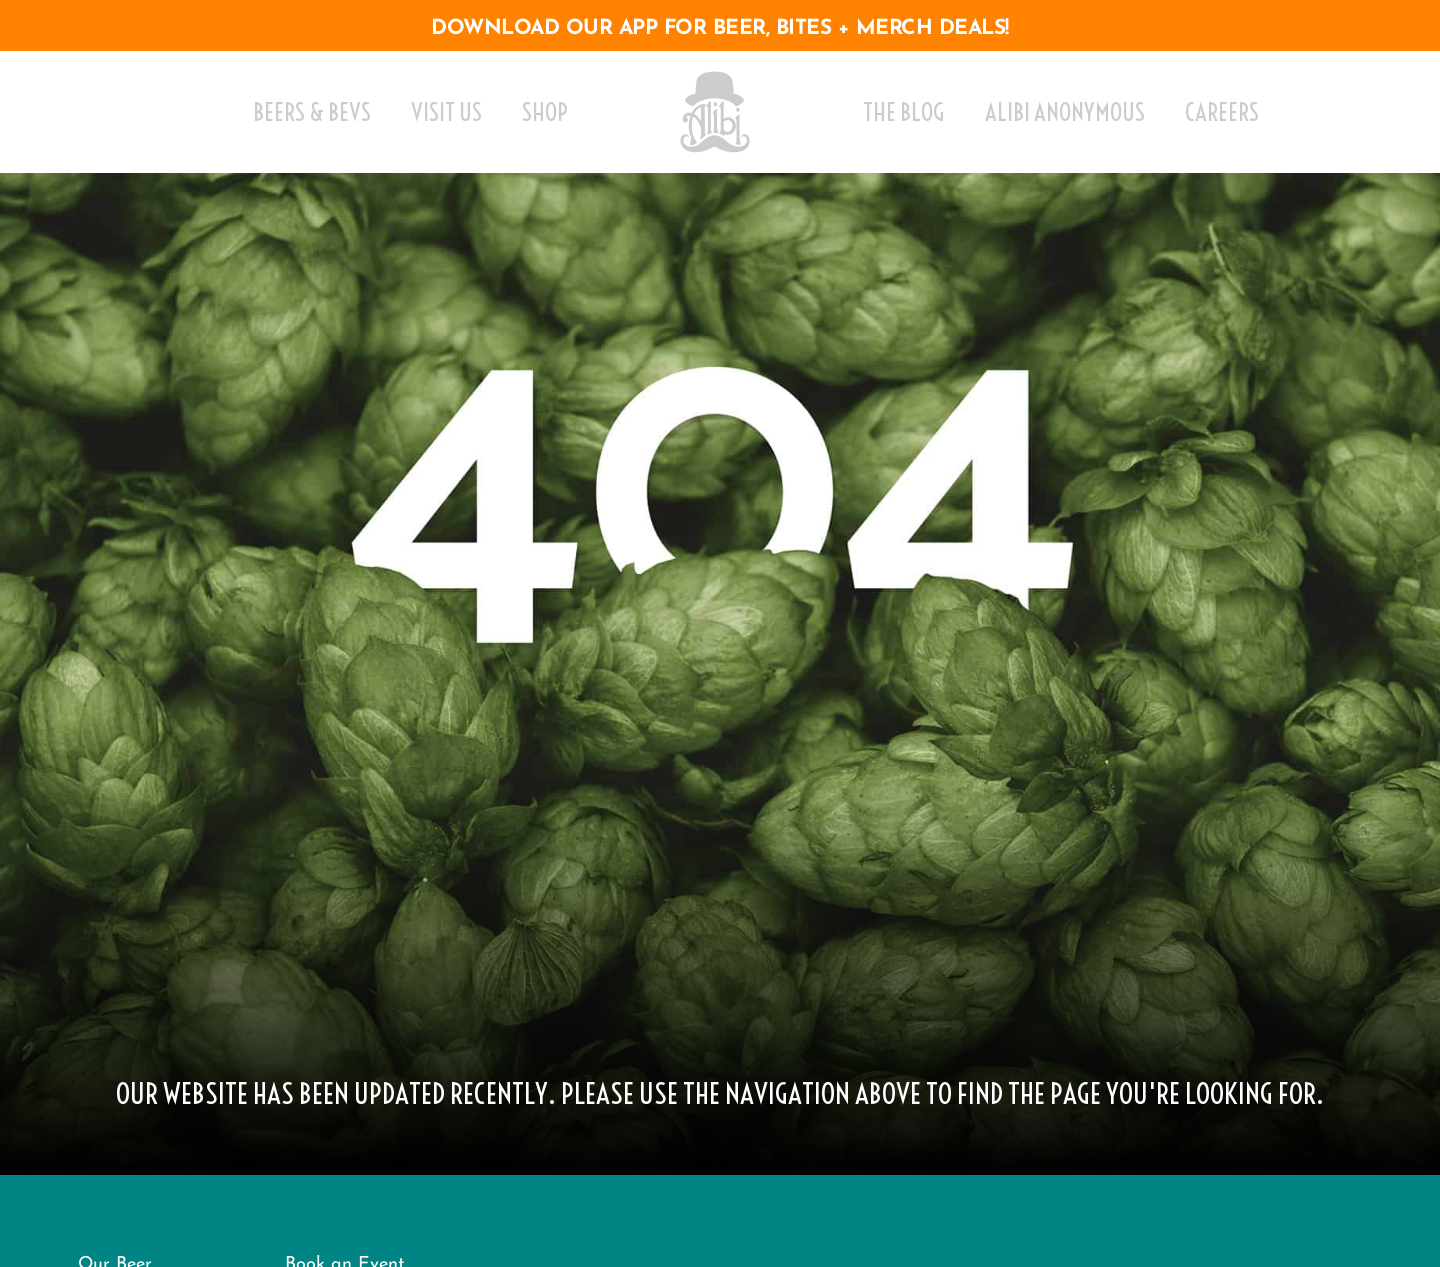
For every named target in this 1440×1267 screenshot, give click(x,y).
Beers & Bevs (312, 112)
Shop (545, 112)
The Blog (904, 112)
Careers (1222, 112)
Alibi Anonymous (1065, 112)
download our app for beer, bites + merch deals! (720, 28)
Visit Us (446, 112)
